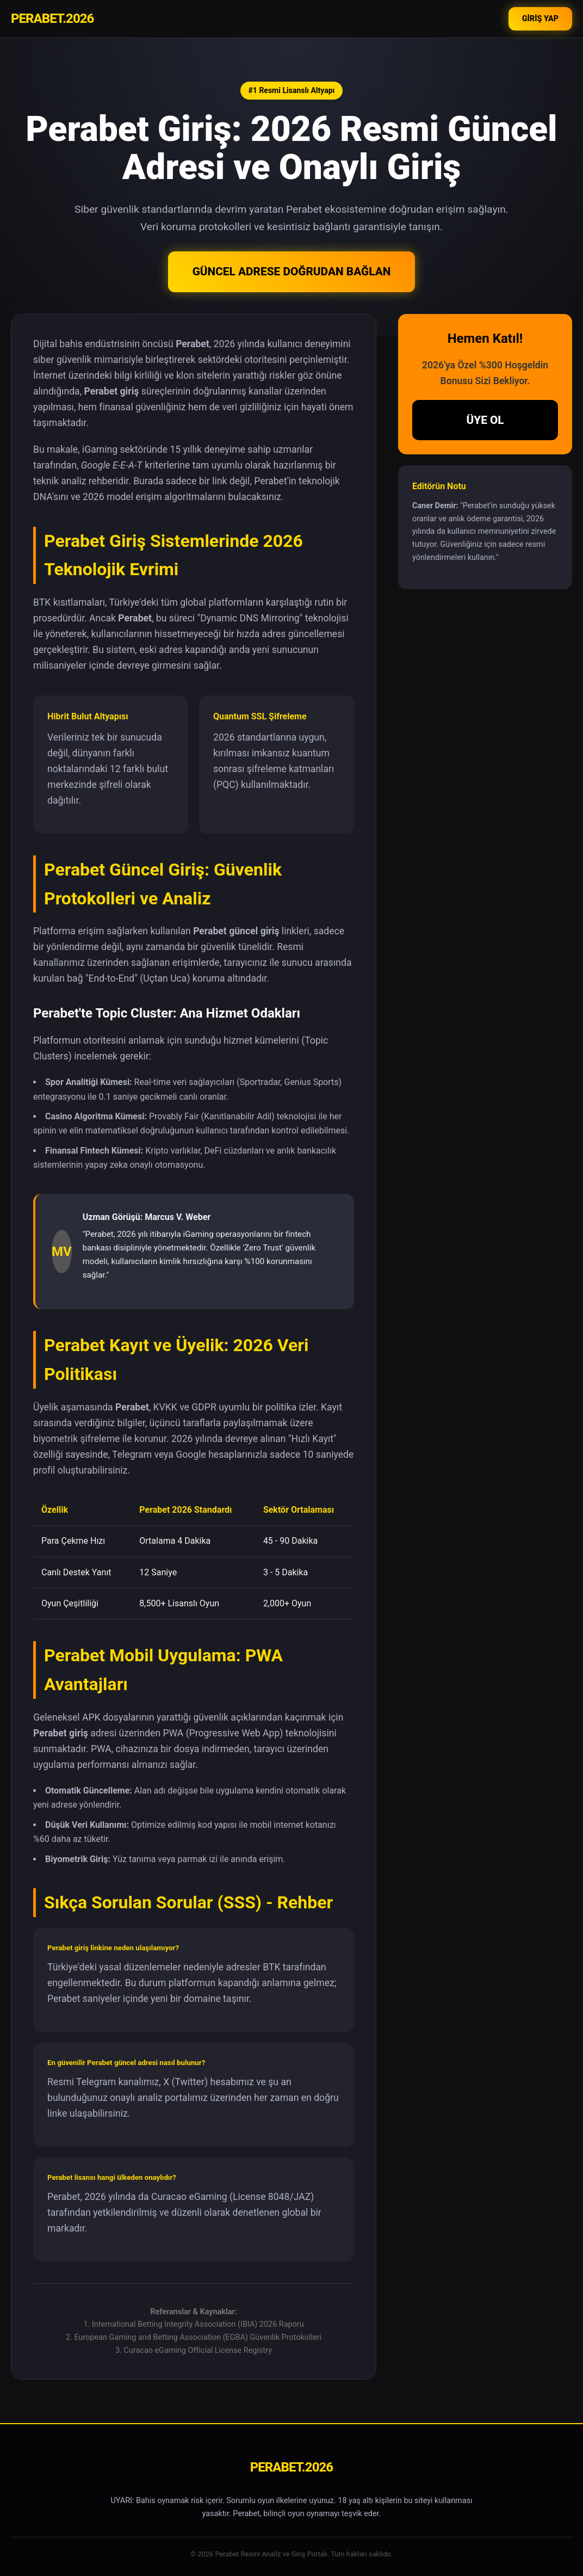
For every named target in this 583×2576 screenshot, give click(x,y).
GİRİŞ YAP (540, 18)
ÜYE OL (485, 420)
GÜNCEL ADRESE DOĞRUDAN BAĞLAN (292, 271)
